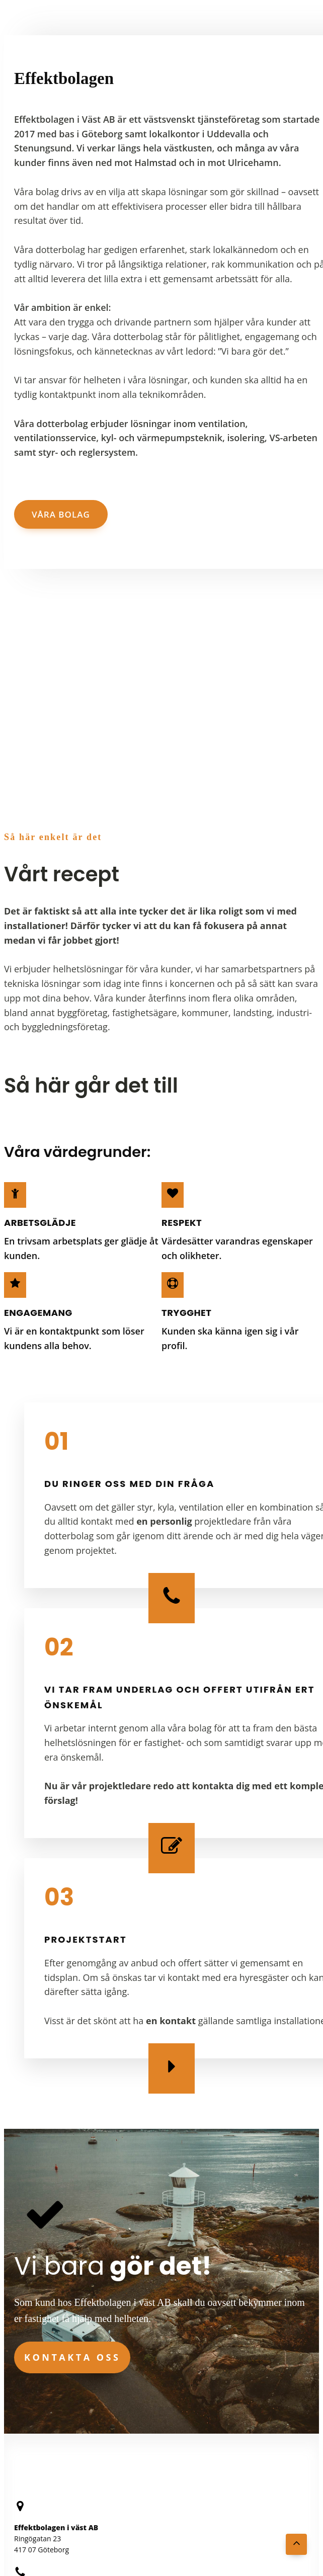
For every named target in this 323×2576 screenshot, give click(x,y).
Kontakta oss (72, 2357)
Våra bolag (61, 514)
